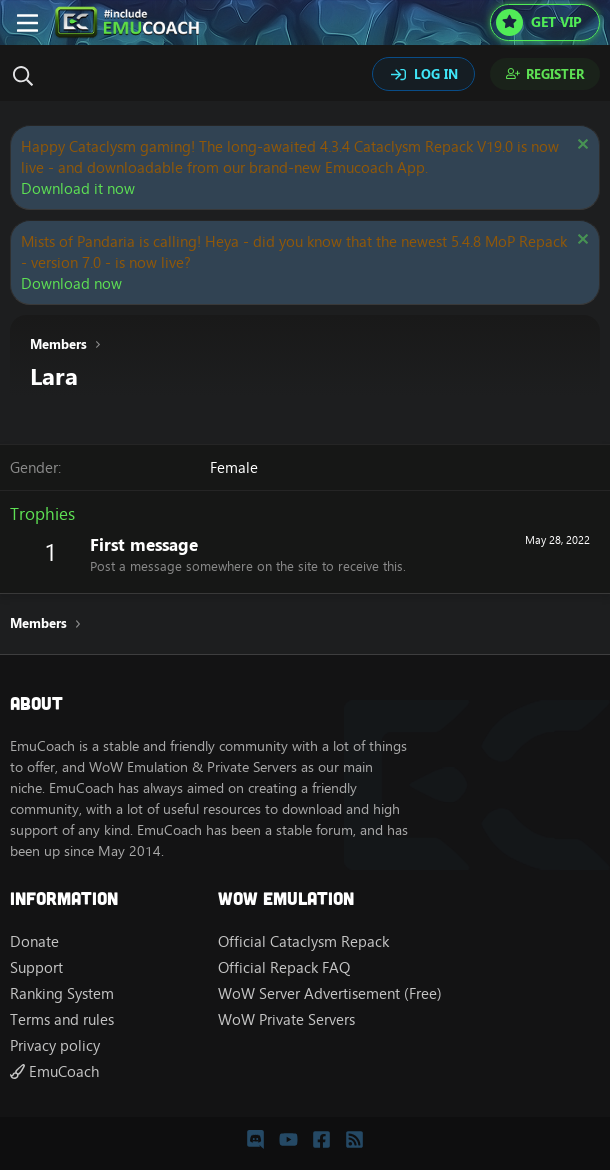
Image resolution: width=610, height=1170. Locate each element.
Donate (34, 941)
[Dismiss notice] (580, 146)
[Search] (28, 76)
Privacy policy (55, 1045)
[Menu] (27, 23)
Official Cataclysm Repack (303, 941)
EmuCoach (54, 1071)
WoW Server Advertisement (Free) (330, 993)
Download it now (78, 188)
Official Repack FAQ (284, 967)
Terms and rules (62, 1019)
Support (36, 967)
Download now (71, 283)
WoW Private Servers (286, 1019)
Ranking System (62, 993)
